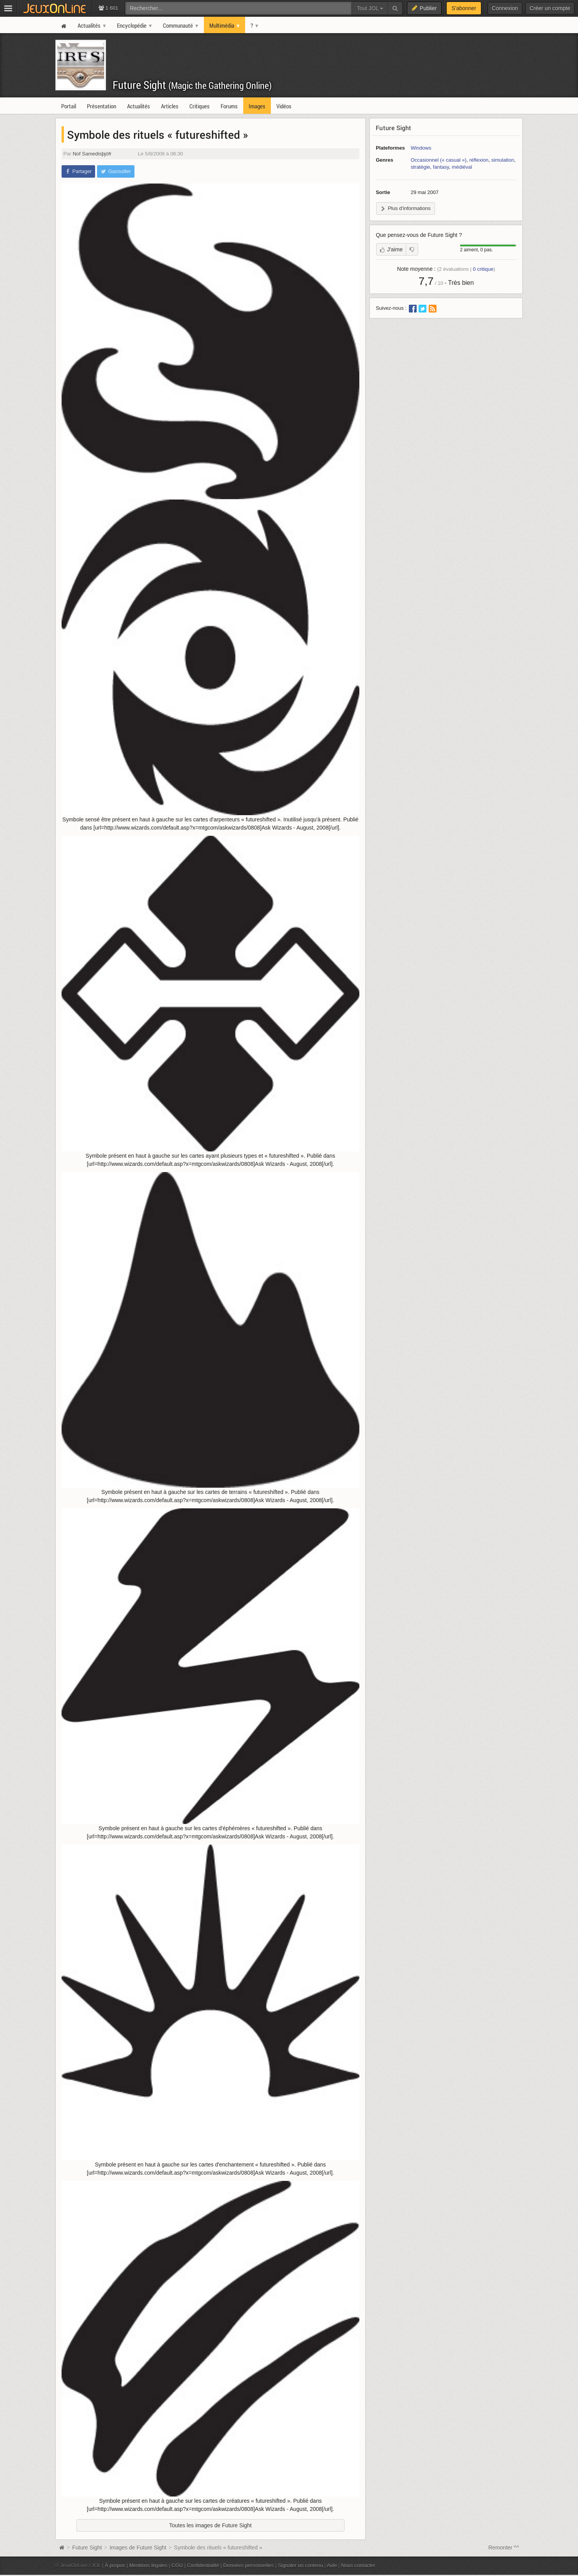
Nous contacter (358, 2565)
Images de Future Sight (138, 2547)
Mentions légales (148, 2565)
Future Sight (192, 85)
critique (483, 269)
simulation (502, 160)
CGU (177, 2565)
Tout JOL (370, 8)
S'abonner (463, 8)
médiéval (462, 167)
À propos (115, 2565)
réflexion (478, 160)
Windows (421, 148)
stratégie (420, 167)
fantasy (441, 167)
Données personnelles (248, 2565)
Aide (332, 2565)
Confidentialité (203, 2565)
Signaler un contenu (300, 2565)
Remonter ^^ (503, 2547)
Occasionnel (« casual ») (439, 160)
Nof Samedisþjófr (91, 154)
